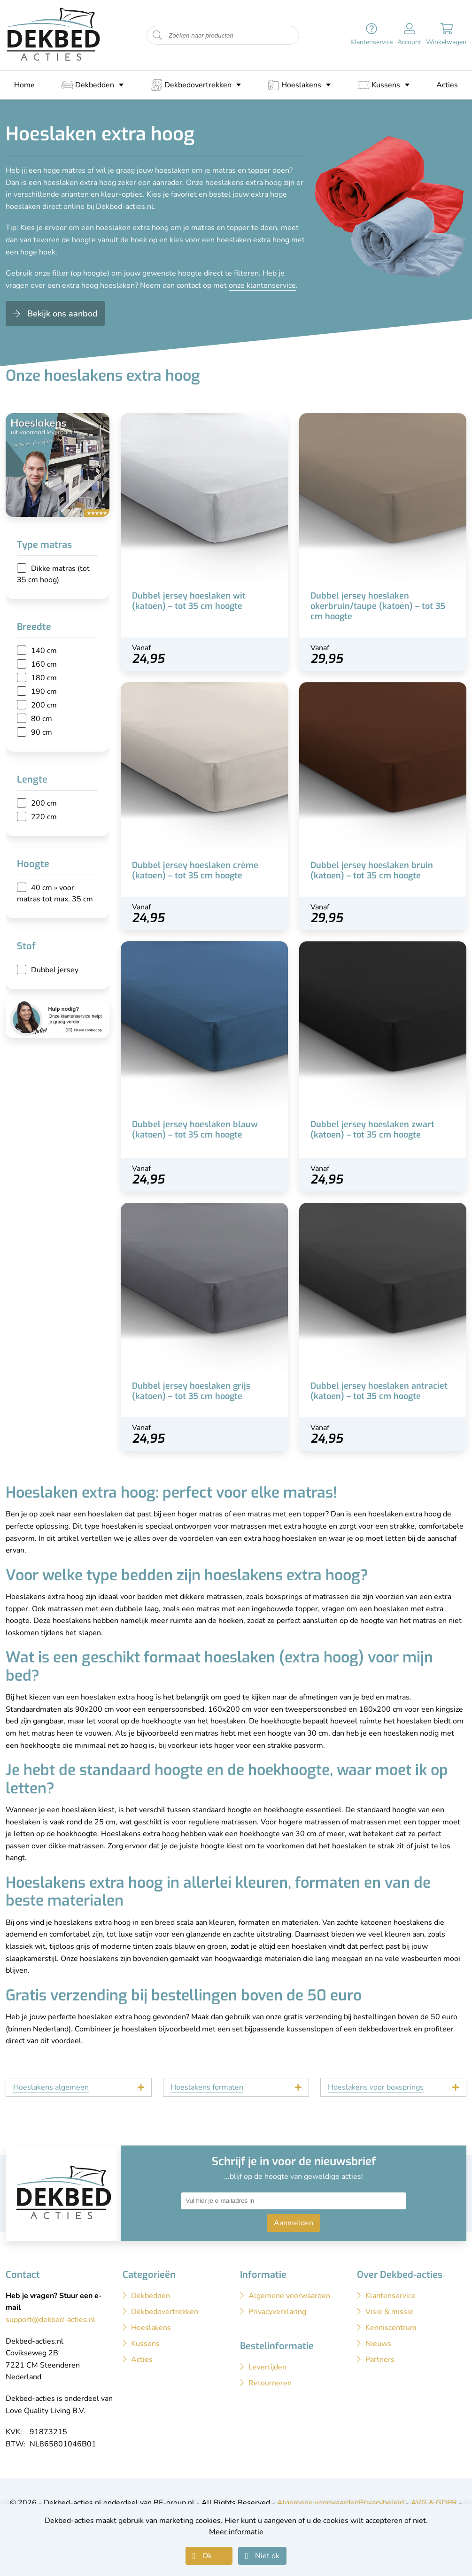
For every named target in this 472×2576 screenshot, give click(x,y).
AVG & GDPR (434, 2503)
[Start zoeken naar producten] (157, 35)
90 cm (41, 732)
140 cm (44, 651)
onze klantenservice (262, 285)
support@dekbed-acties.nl (50, 2320)
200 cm (44, 705)
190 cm (44, 691)
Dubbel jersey (54, 970)
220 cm (44, 817)
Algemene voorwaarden (318, 2503)
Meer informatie (236, 2532)
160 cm (44, 664)
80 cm (41, 719)
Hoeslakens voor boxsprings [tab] (376, 2087)
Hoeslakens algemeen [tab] (51, 2087)
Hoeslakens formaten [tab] (206, 2087)
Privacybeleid (381, 2503)
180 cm (44, 678)
